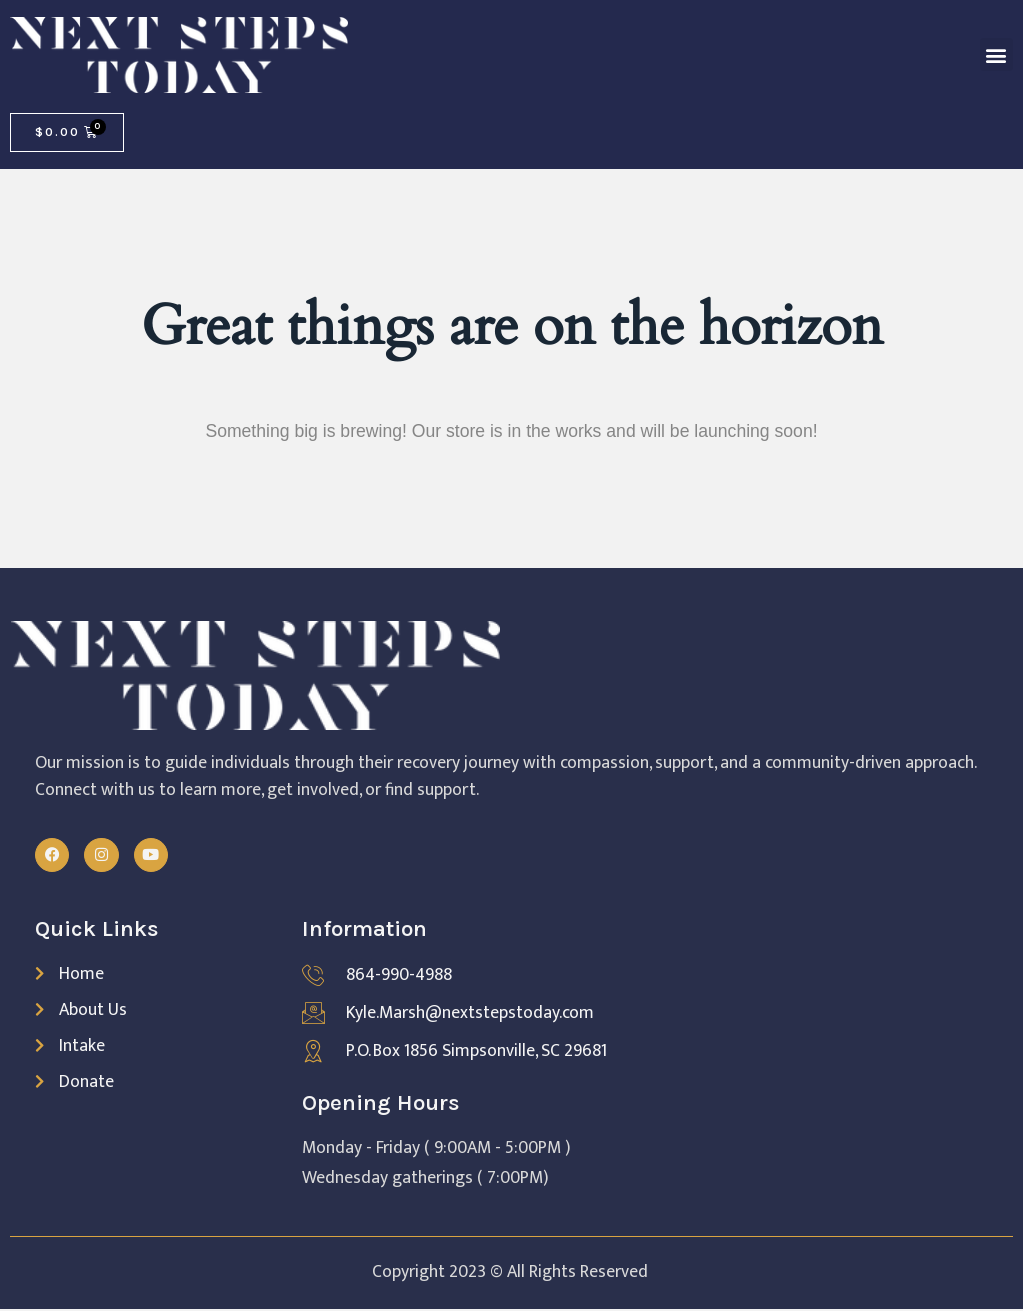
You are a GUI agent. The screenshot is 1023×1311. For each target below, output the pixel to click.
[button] (996, 54)
